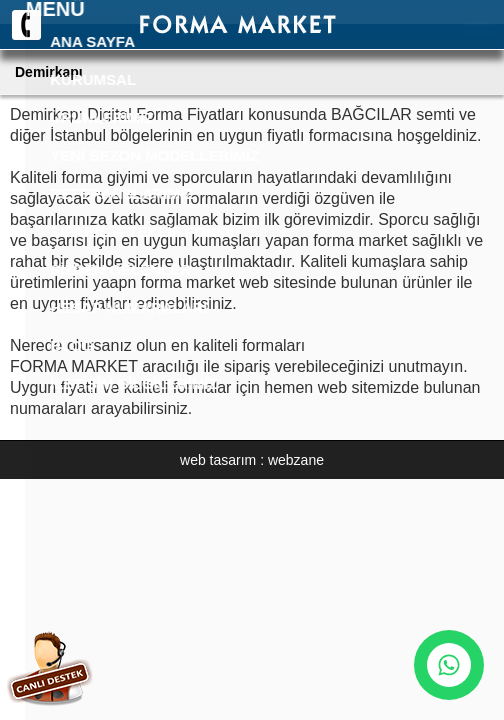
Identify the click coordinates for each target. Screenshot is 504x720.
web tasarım (218, 460)
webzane (296, 460)
